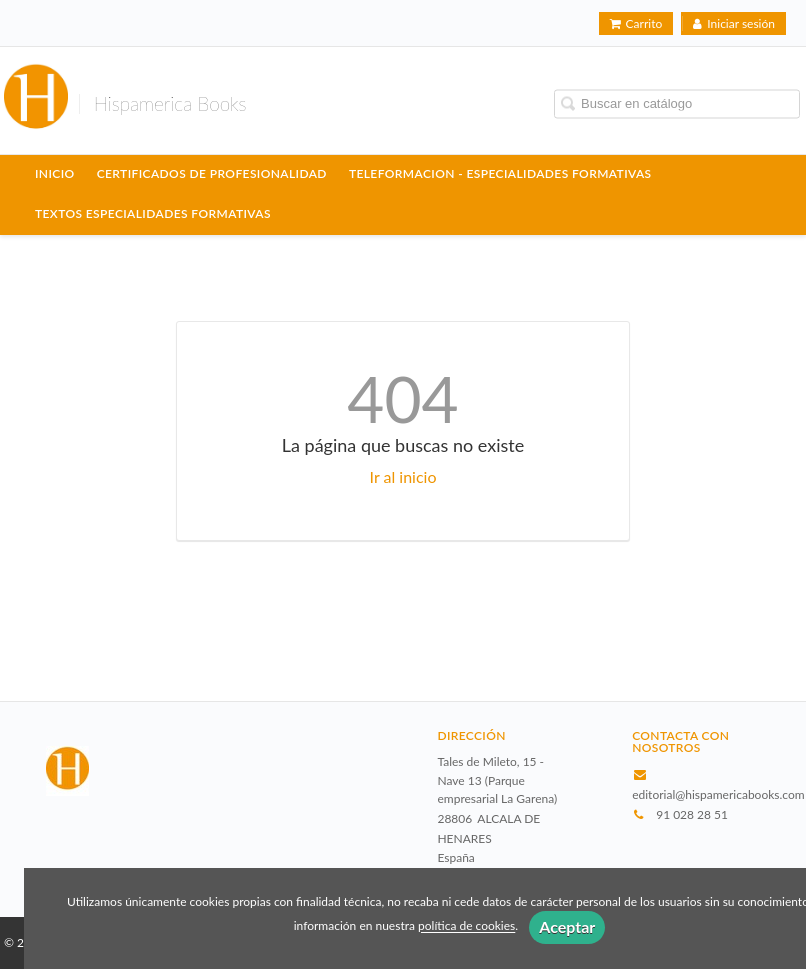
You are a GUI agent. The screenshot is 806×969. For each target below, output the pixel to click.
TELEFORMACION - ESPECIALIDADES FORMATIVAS (500, 173)
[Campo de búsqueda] (677, 103)
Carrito (636, 23)
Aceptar (567, 926)
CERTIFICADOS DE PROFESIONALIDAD (212, 173)
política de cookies (466, 926)
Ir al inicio (403, 476)
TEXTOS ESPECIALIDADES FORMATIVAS (153, 213)
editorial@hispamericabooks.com (718, 794)
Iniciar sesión (734, 23)
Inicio (55, 173)
